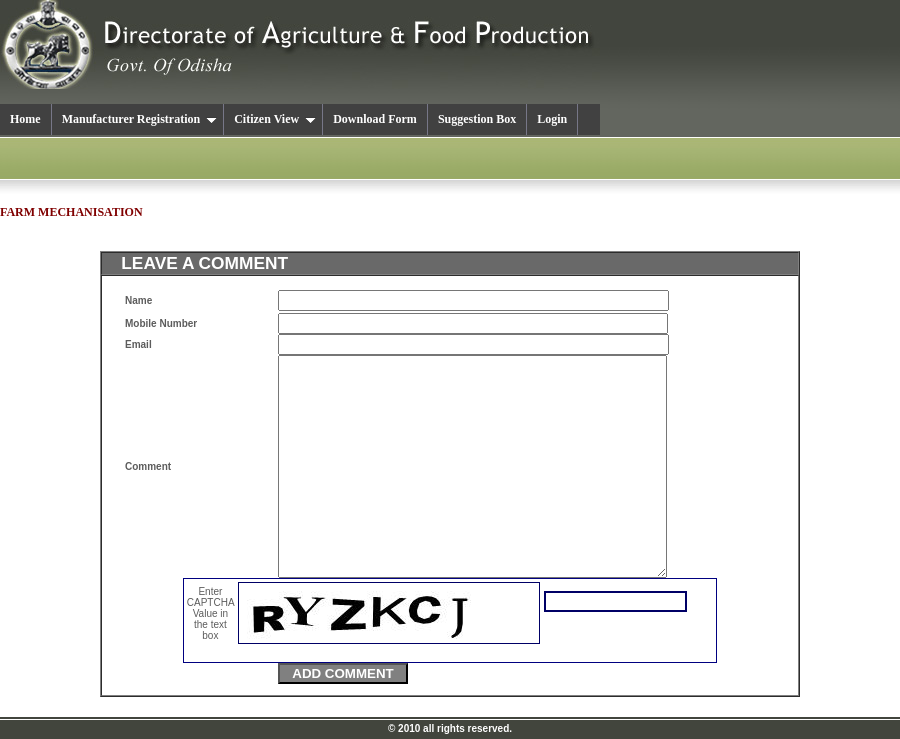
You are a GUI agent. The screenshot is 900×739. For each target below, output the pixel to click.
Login (552, 119)
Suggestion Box (477, 119)
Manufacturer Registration (140, 119)
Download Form (375, 119)
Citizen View (275, 119)
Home (25, 119)
